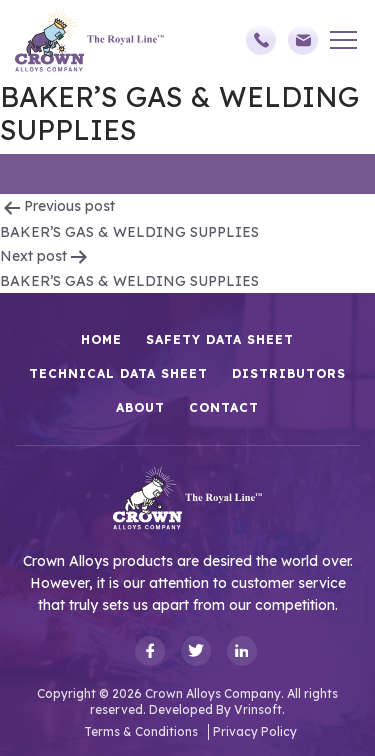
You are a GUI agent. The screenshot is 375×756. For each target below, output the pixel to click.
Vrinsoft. (259, 709)
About (140, 407)
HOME (101, 339)
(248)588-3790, (261, 40)
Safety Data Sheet (220, 339)
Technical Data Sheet (118, 373)
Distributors (289, 373)
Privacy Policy (255, 731)
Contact (224, 407)
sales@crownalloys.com (303, 40)
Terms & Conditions (141, 731)
